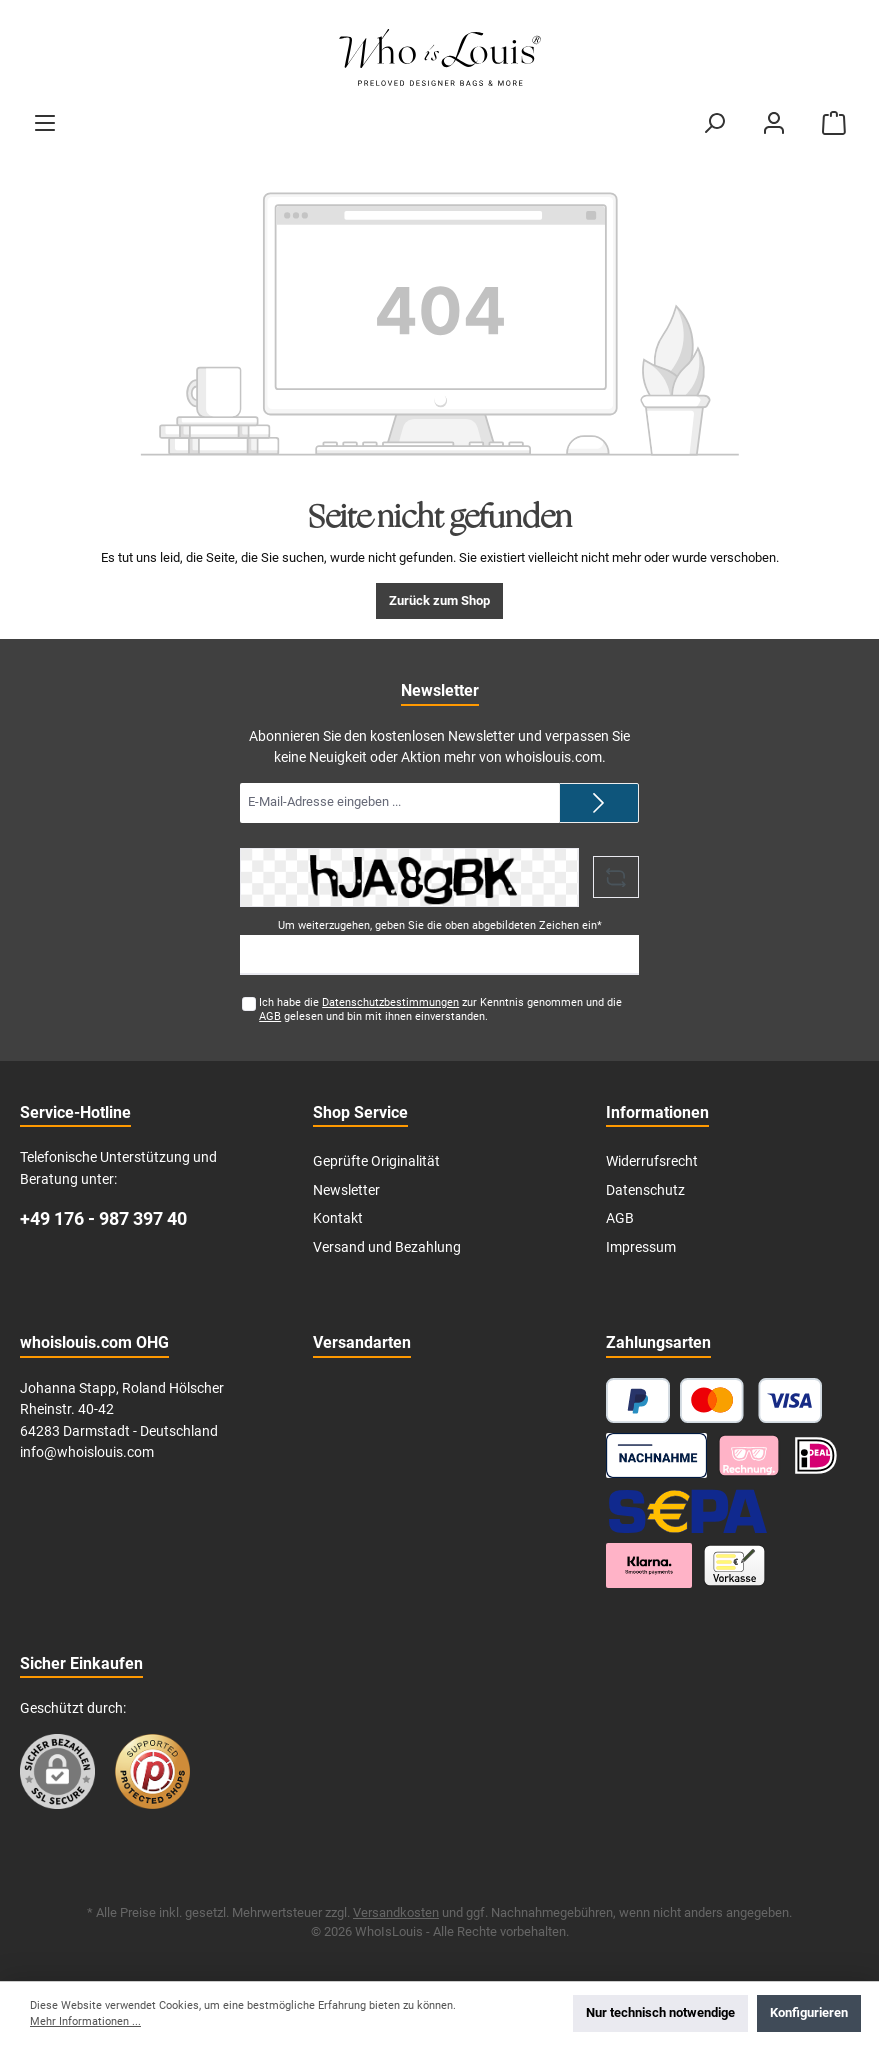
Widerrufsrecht (652, 1161)
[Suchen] (714, 123)
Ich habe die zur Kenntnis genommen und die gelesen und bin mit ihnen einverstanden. (440, 1009)
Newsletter (346, 1190)
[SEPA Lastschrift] (688, 1510)
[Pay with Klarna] (749, 1455)
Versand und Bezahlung (387, 1247)
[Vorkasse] (734, 1565)
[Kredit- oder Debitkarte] (751, 1400)
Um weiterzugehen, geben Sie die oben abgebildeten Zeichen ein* (440, 925)
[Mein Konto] (774, 123)
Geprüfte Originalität (376, 1161)
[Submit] (599, 803)
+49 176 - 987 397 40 (103, 1218)
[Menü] (45, 123)
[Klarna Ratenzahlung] (649, 1565)
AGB (270, 1016)
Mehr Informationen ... (85, 2021)
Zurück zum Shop (439, 600)
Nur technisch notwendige (660, 2012)
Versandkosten (396, 1912)
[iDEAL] (816, 1455)
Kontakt (338, 1218)
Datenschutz (645, 1190)
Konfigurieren (809, 2012)
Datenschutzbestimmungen (390, 1002)
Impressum (641, 1247)
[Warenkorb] (834, 123)
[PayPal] (638, 1400)
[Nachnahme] (656, 1455)
